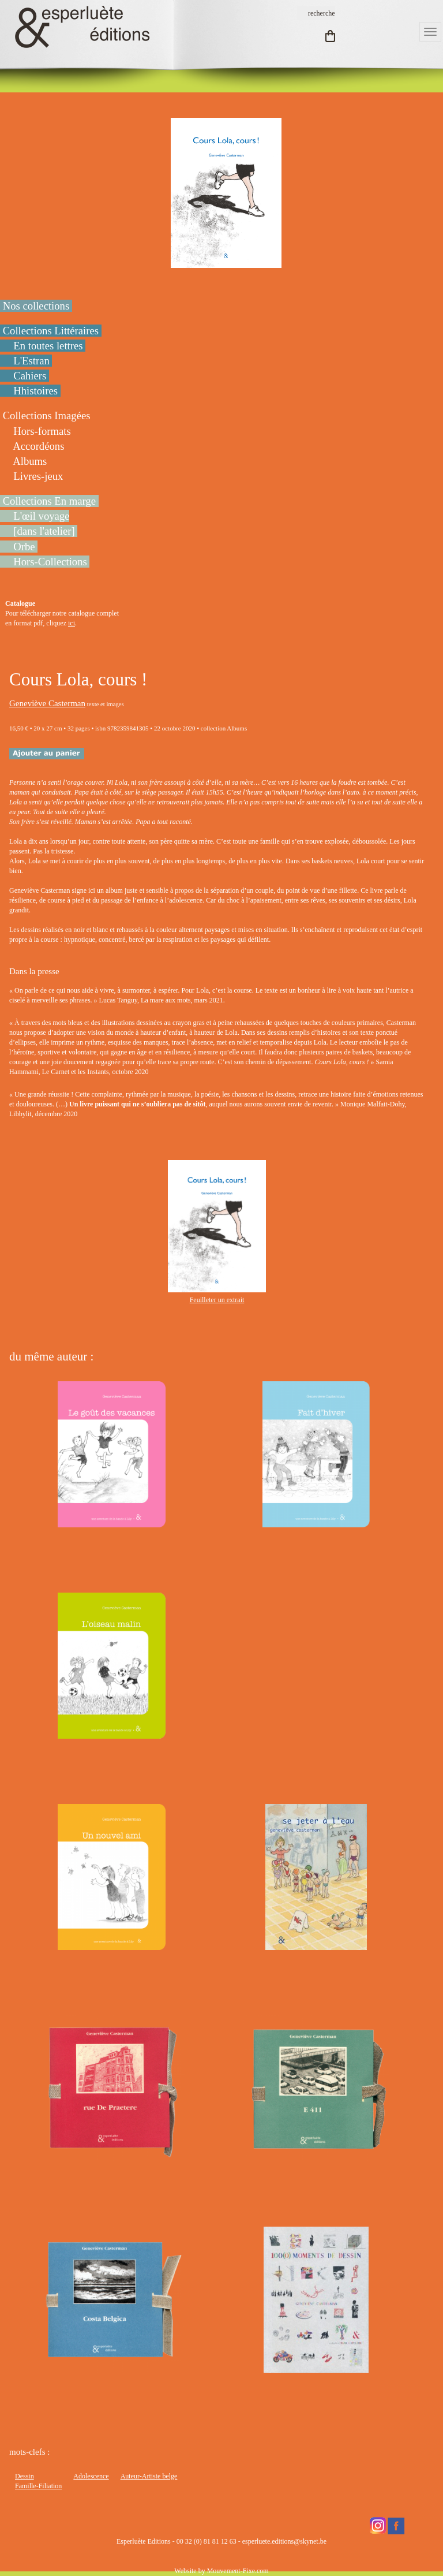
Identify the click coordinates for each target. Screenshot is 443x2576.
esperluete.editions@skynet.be (284, 2541)
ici (71, 623)
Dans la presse (34, 971)
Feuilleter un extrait (217, 1300)
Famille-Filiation (38, 2486)
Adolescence (90, 2476)
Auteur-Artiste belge (149, 2476)
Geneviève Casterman (47, 703)
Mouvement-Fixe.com (238, 2571)
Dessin (24, 2476)
